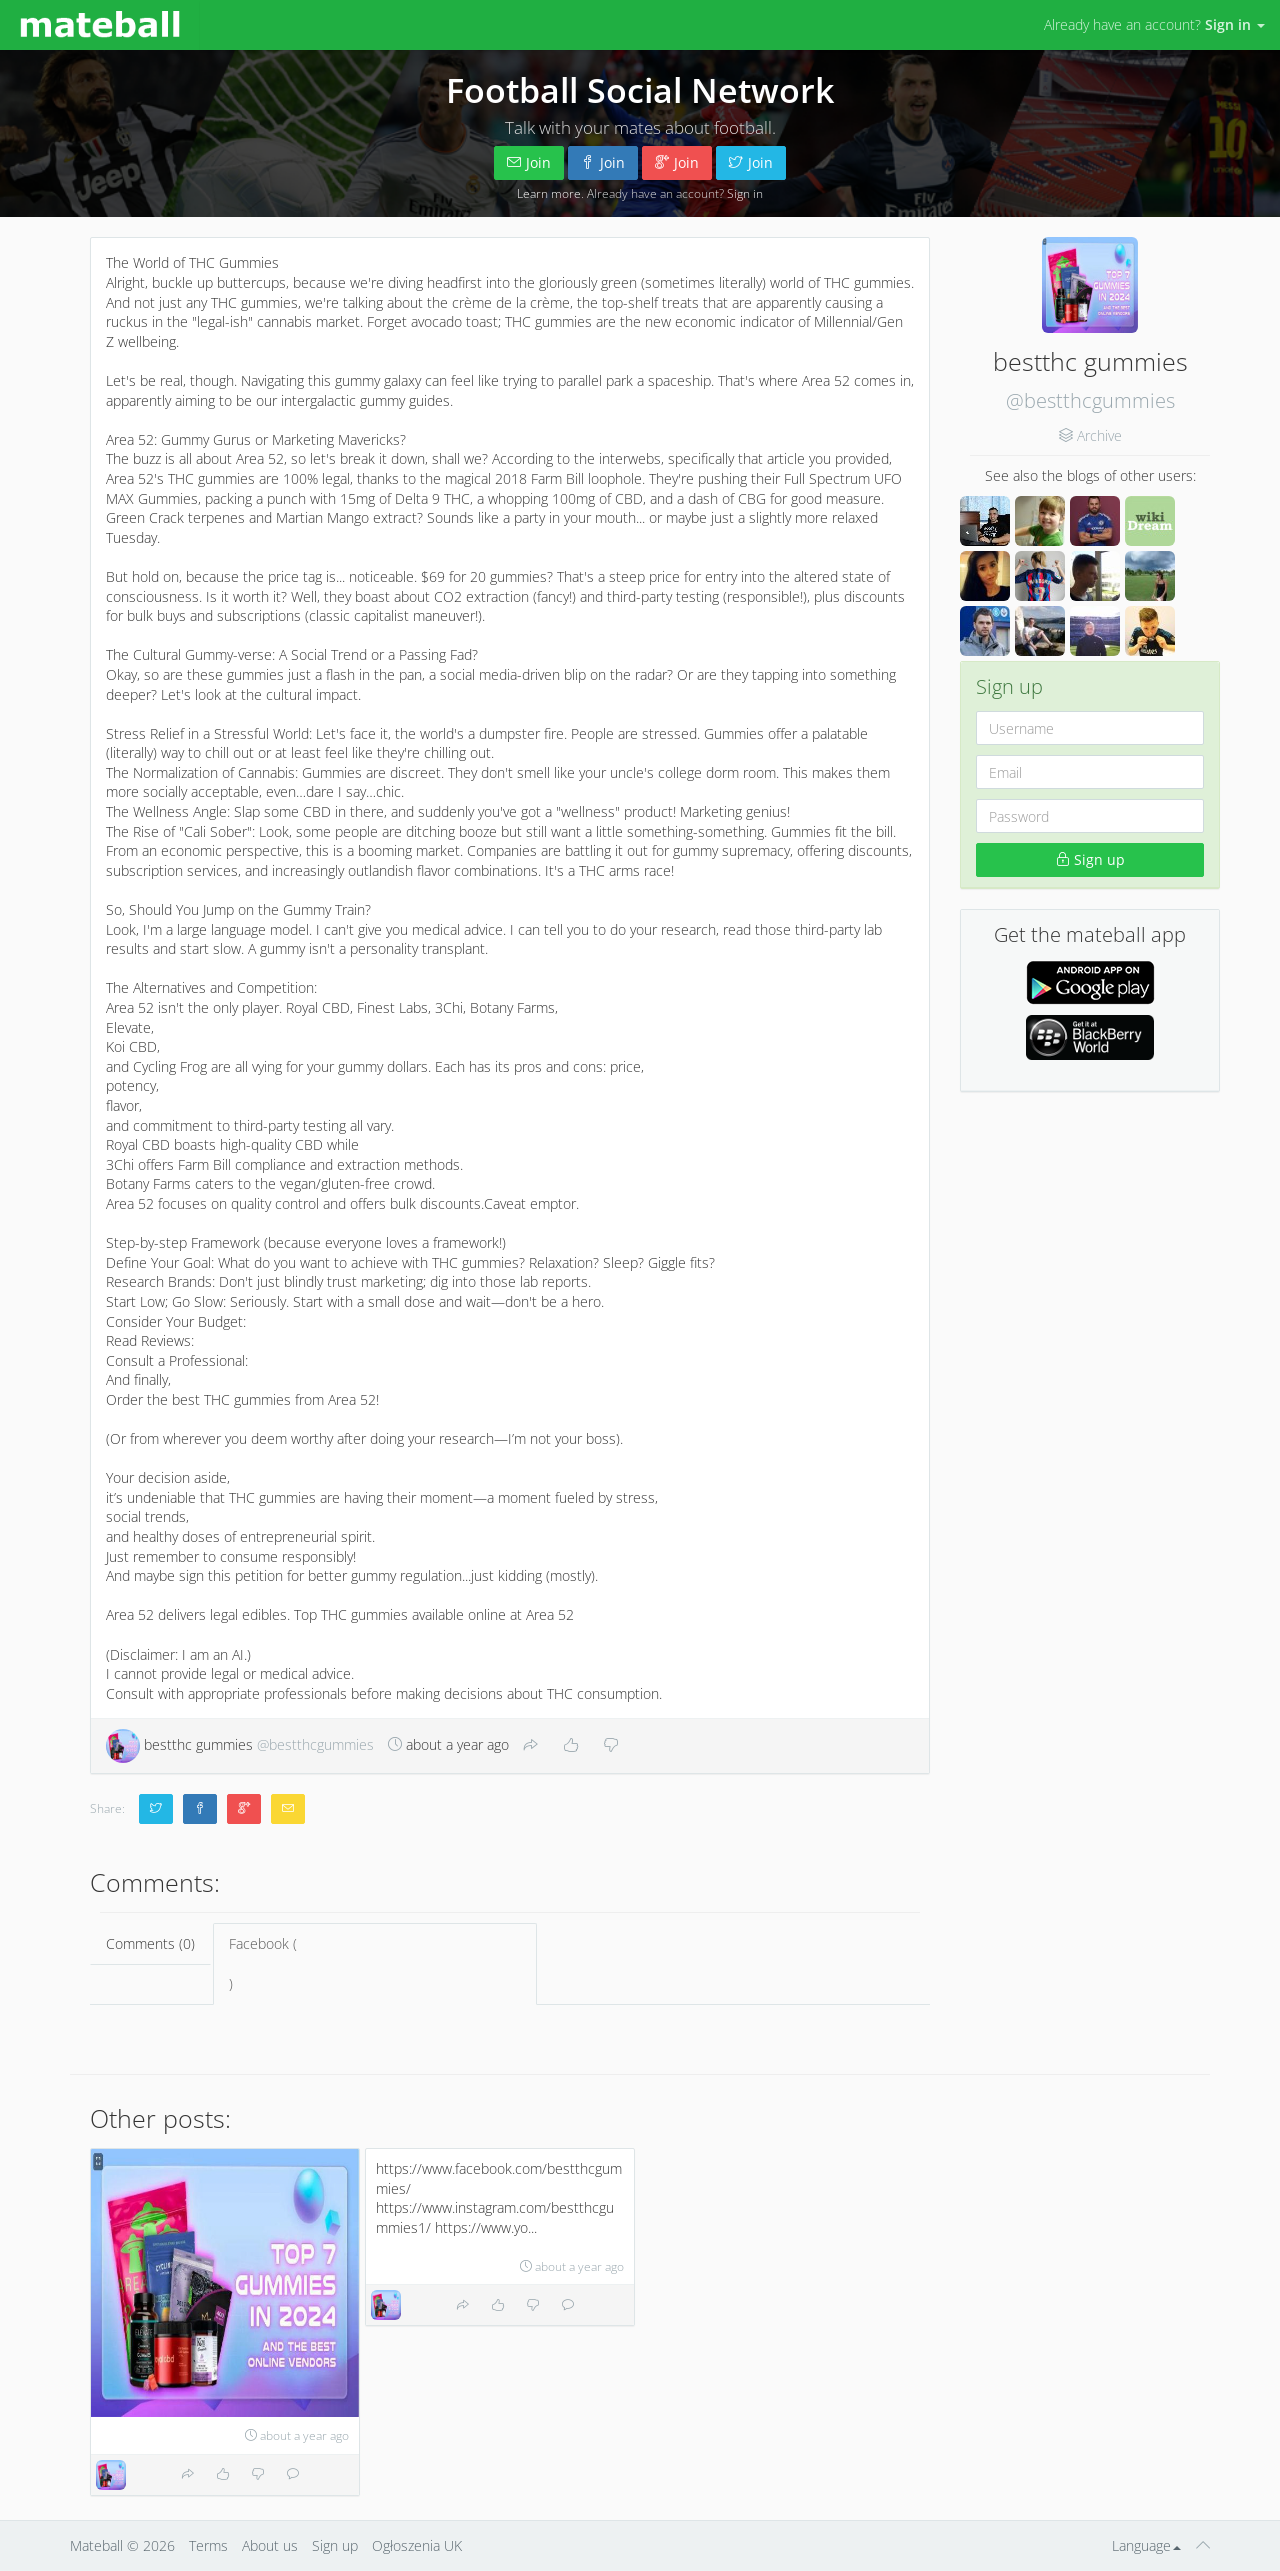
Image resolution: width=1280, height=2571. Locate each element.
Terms (208, 2545)
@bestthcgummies (1090, 400)
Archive (1099, 435)
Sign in (745, 193)
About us (270, 2545)
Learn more (549, 193)
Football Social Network (640, 90)
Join (529, 162)
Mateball (96, 2545)
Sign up (1090, 859)
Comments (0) (150, 1943)
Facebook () (375, 1963)
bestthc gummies (240, 1744)
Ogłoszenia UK (417, 2545)
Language (1146, 2545)
